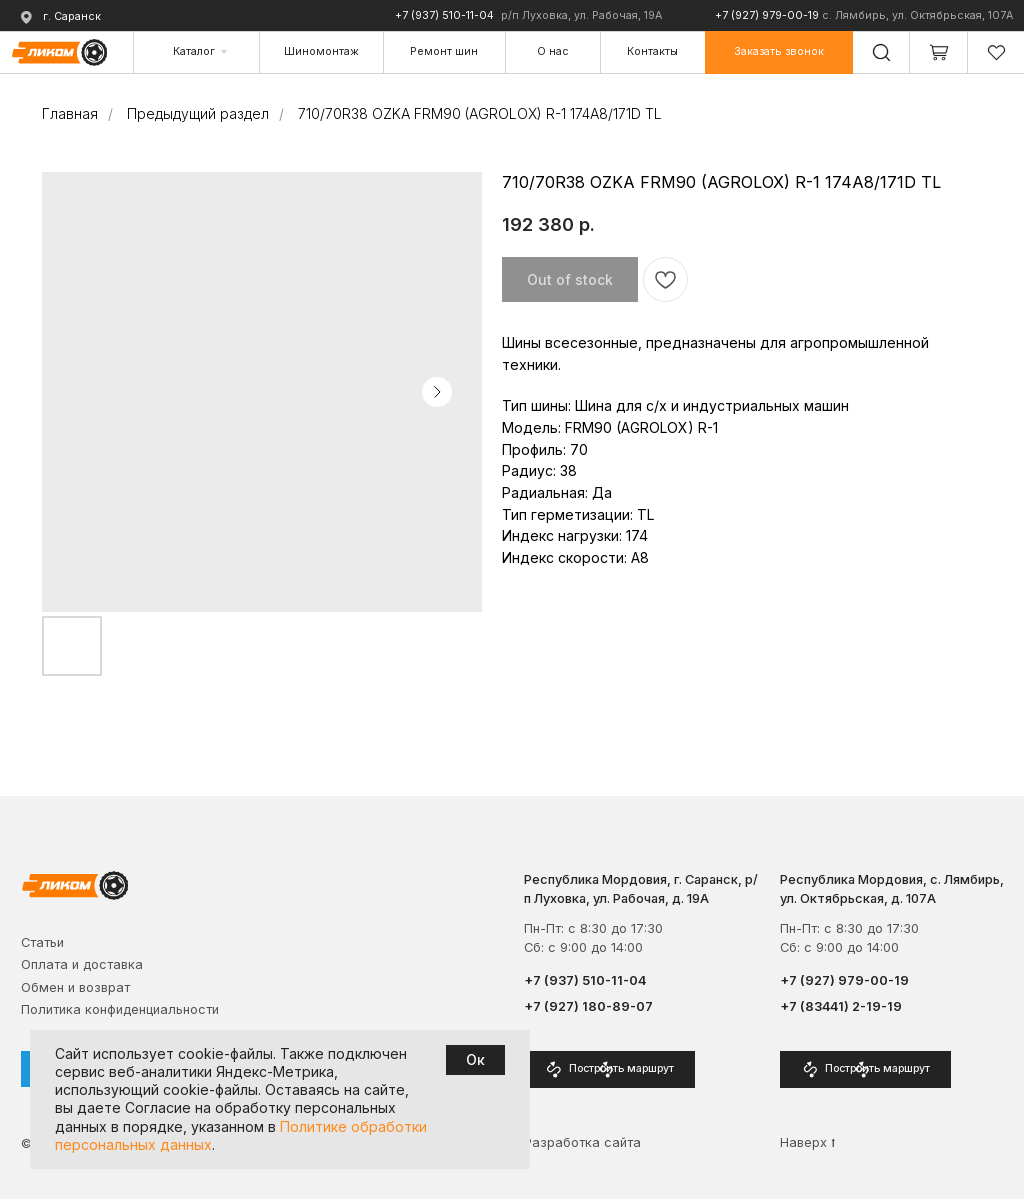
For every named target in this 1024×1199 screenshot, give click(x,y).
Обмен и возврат (75, 987)
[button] (778, 52)
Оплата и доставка (82, 964)
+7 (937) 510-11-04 (444, 15)
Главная (70, 113)
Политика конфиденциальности (120, 1009)
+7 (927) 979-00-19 (767, 15)
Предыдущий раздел (198, 113)
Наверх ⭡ (808, 1142)
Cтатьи (42, 942)
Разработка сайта (582, 1142)
